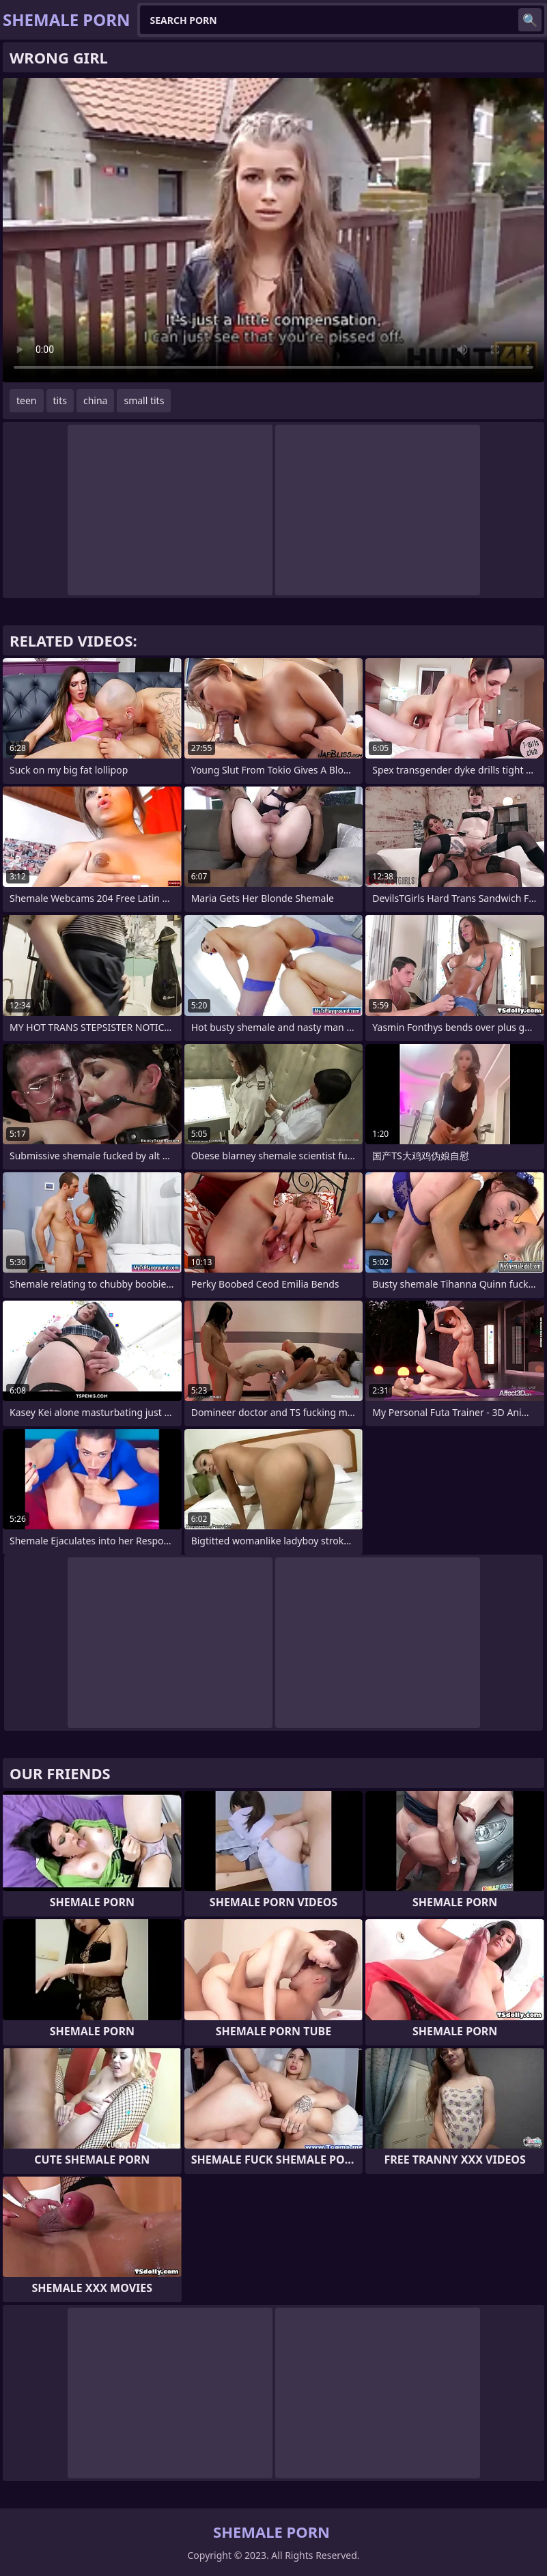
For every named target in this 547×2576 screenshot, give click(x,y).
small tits (144, 400)
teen (26, 400)
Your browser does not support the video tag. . (273, 230)
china (95, 400)
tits (60, 400)
